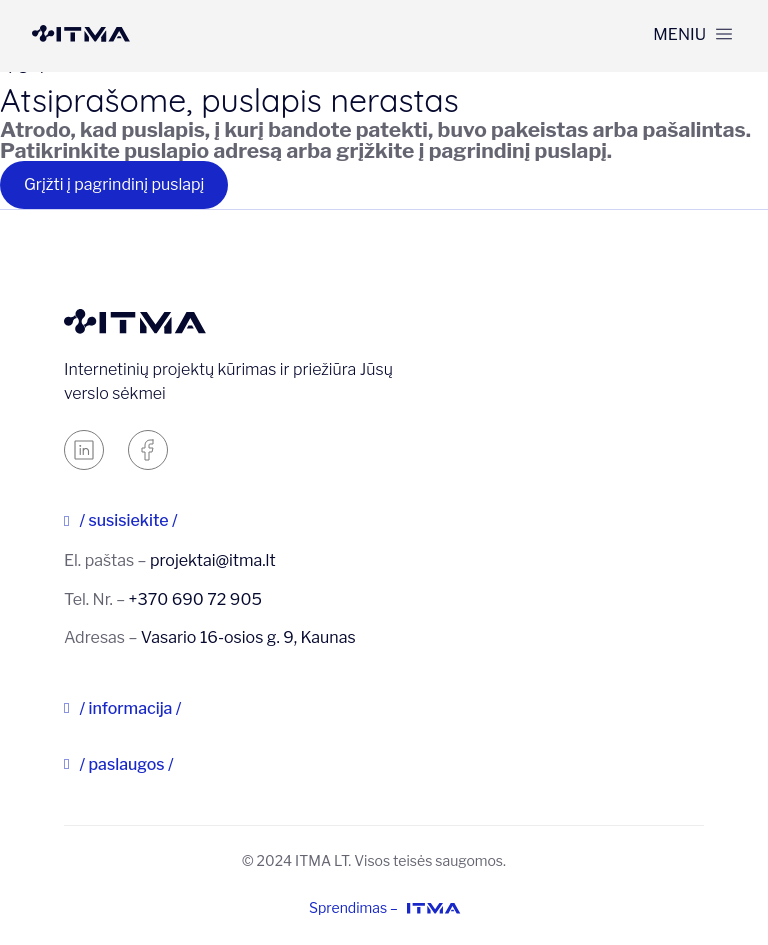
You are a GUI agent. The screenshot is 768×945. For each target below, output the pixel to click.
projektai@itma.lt (213, 560)
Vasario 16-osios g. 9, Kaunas (248, 637)
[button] (692, 34)
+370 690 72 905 (195, 599)
